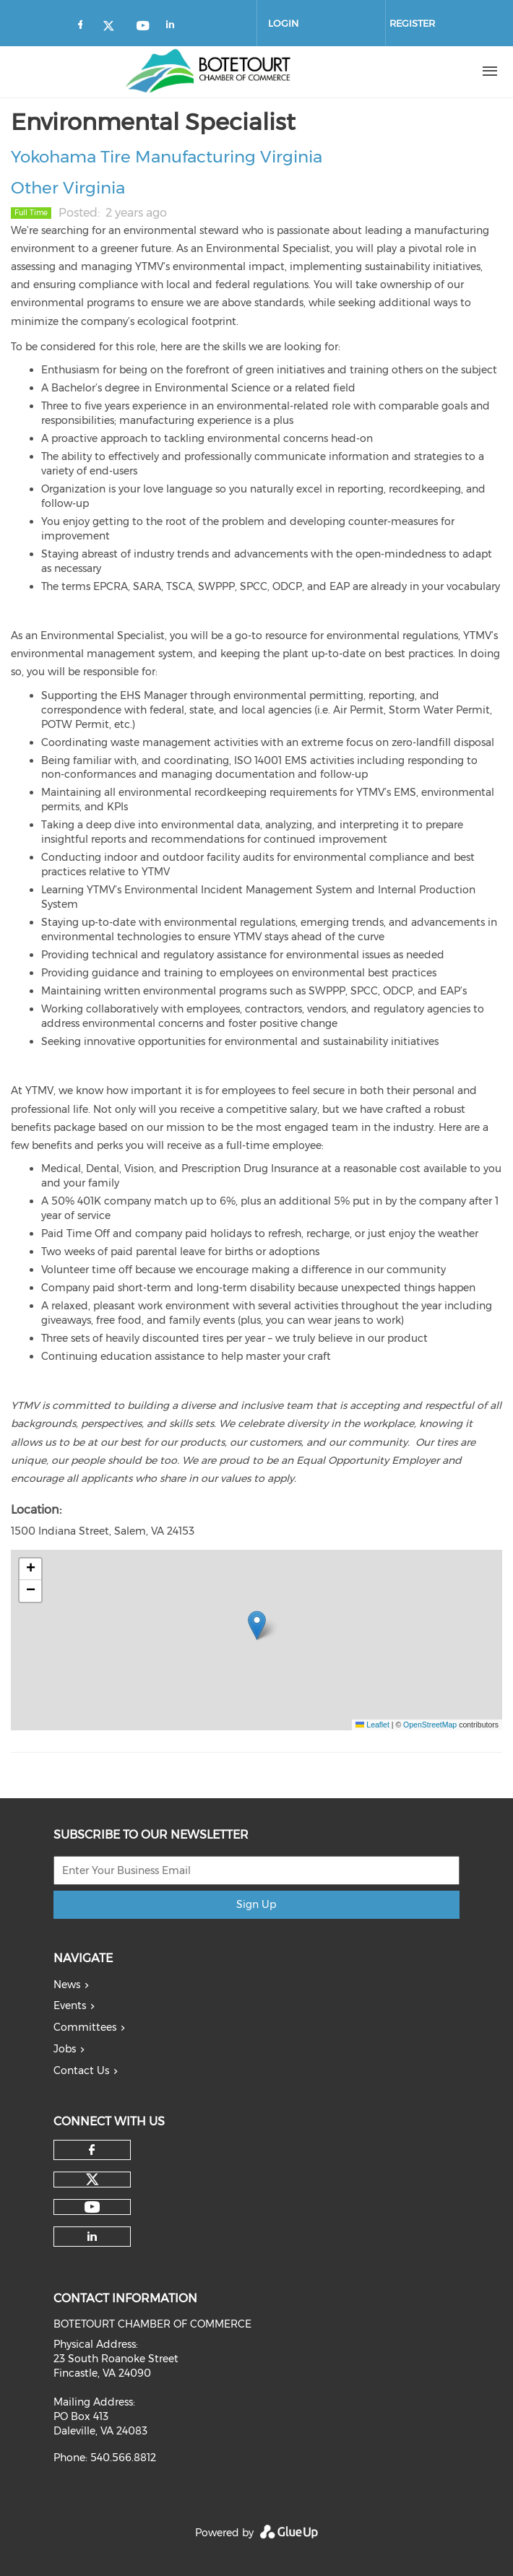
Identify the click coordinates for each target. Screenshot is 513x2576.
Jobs (64, 2048)
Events (69, 2005)
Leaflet (372, 1724)
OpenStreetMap (430, 1724)
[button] (257, 1625)
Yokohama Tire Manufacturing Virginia (166, 157)
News (66, 1984)
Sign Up (256, 1904)
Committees (84, 2027)
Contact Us (81, 2070)
